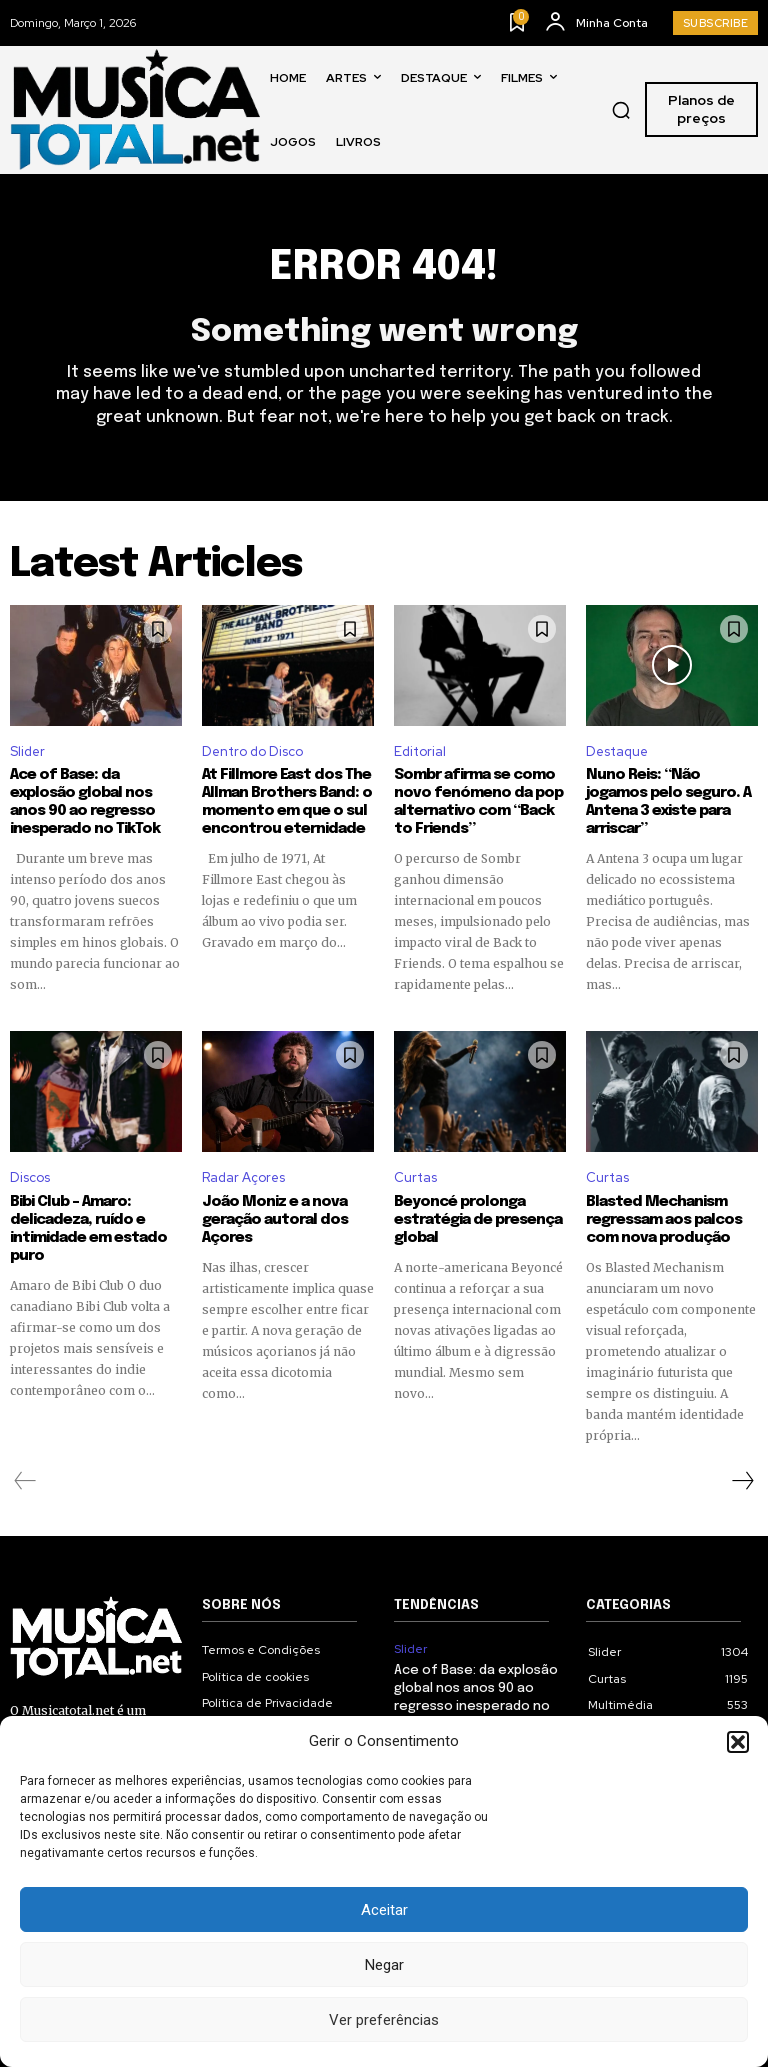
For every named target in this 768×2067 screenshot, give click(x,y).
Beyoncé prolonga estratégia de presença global (478, 1220)
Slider (27, 751)
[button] (738, 1742)
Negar (384, 1965)
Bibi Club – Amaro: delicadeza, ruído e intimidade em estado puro (88, 1229)
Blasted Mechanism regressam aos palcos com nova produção (664, 1220)
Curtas (415, 1177)
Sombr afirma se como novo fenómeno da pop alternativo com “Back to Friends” (478, 802)
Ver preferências (384, 2020)
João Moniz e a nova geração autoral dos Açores (275, 1220)
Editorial (420, 751)
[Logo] (135, 109)
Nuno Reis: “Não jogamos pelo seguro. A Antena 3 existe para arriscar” (668, 802)
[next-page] (742, 1481)
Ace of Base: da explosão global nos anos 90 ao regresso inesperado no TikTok (85, 802)
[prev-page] (25, 1481)
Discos (30, 1177)
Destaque (617, 751)
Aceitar (384, 1910)
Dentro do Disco (252, 751)
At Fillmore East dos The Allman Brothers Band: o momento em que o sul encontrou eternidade (287, 802)
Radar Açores (243, 1177)
